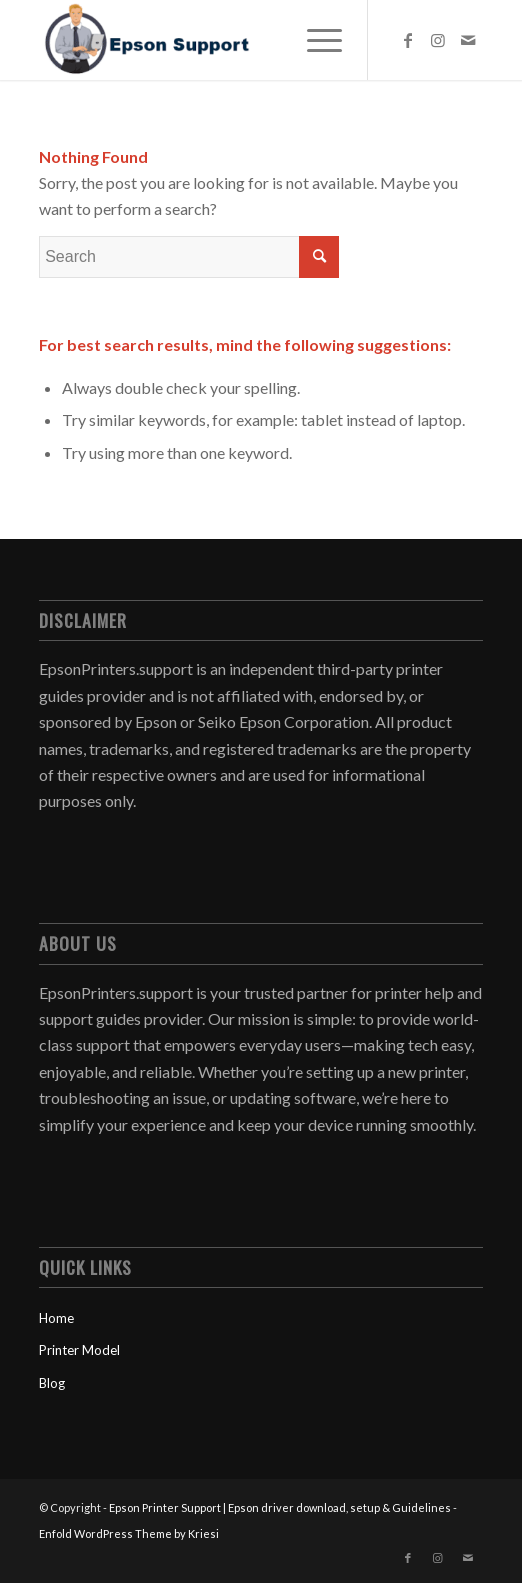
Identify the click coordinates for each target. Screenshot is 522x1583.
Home (56, 1318)
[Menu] (314, 40)
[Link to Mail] (468, 40)
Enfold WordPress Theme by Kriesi (129, 1533)
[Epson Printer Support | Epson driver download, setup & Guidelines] (216, 40)
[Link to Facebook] (408, 40)
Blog (52, 1383)
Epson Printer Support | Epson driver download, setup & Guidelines (280, 1507)
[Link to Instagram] (438, 40)
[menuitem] (314, 40)
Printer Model (79, 1350)
